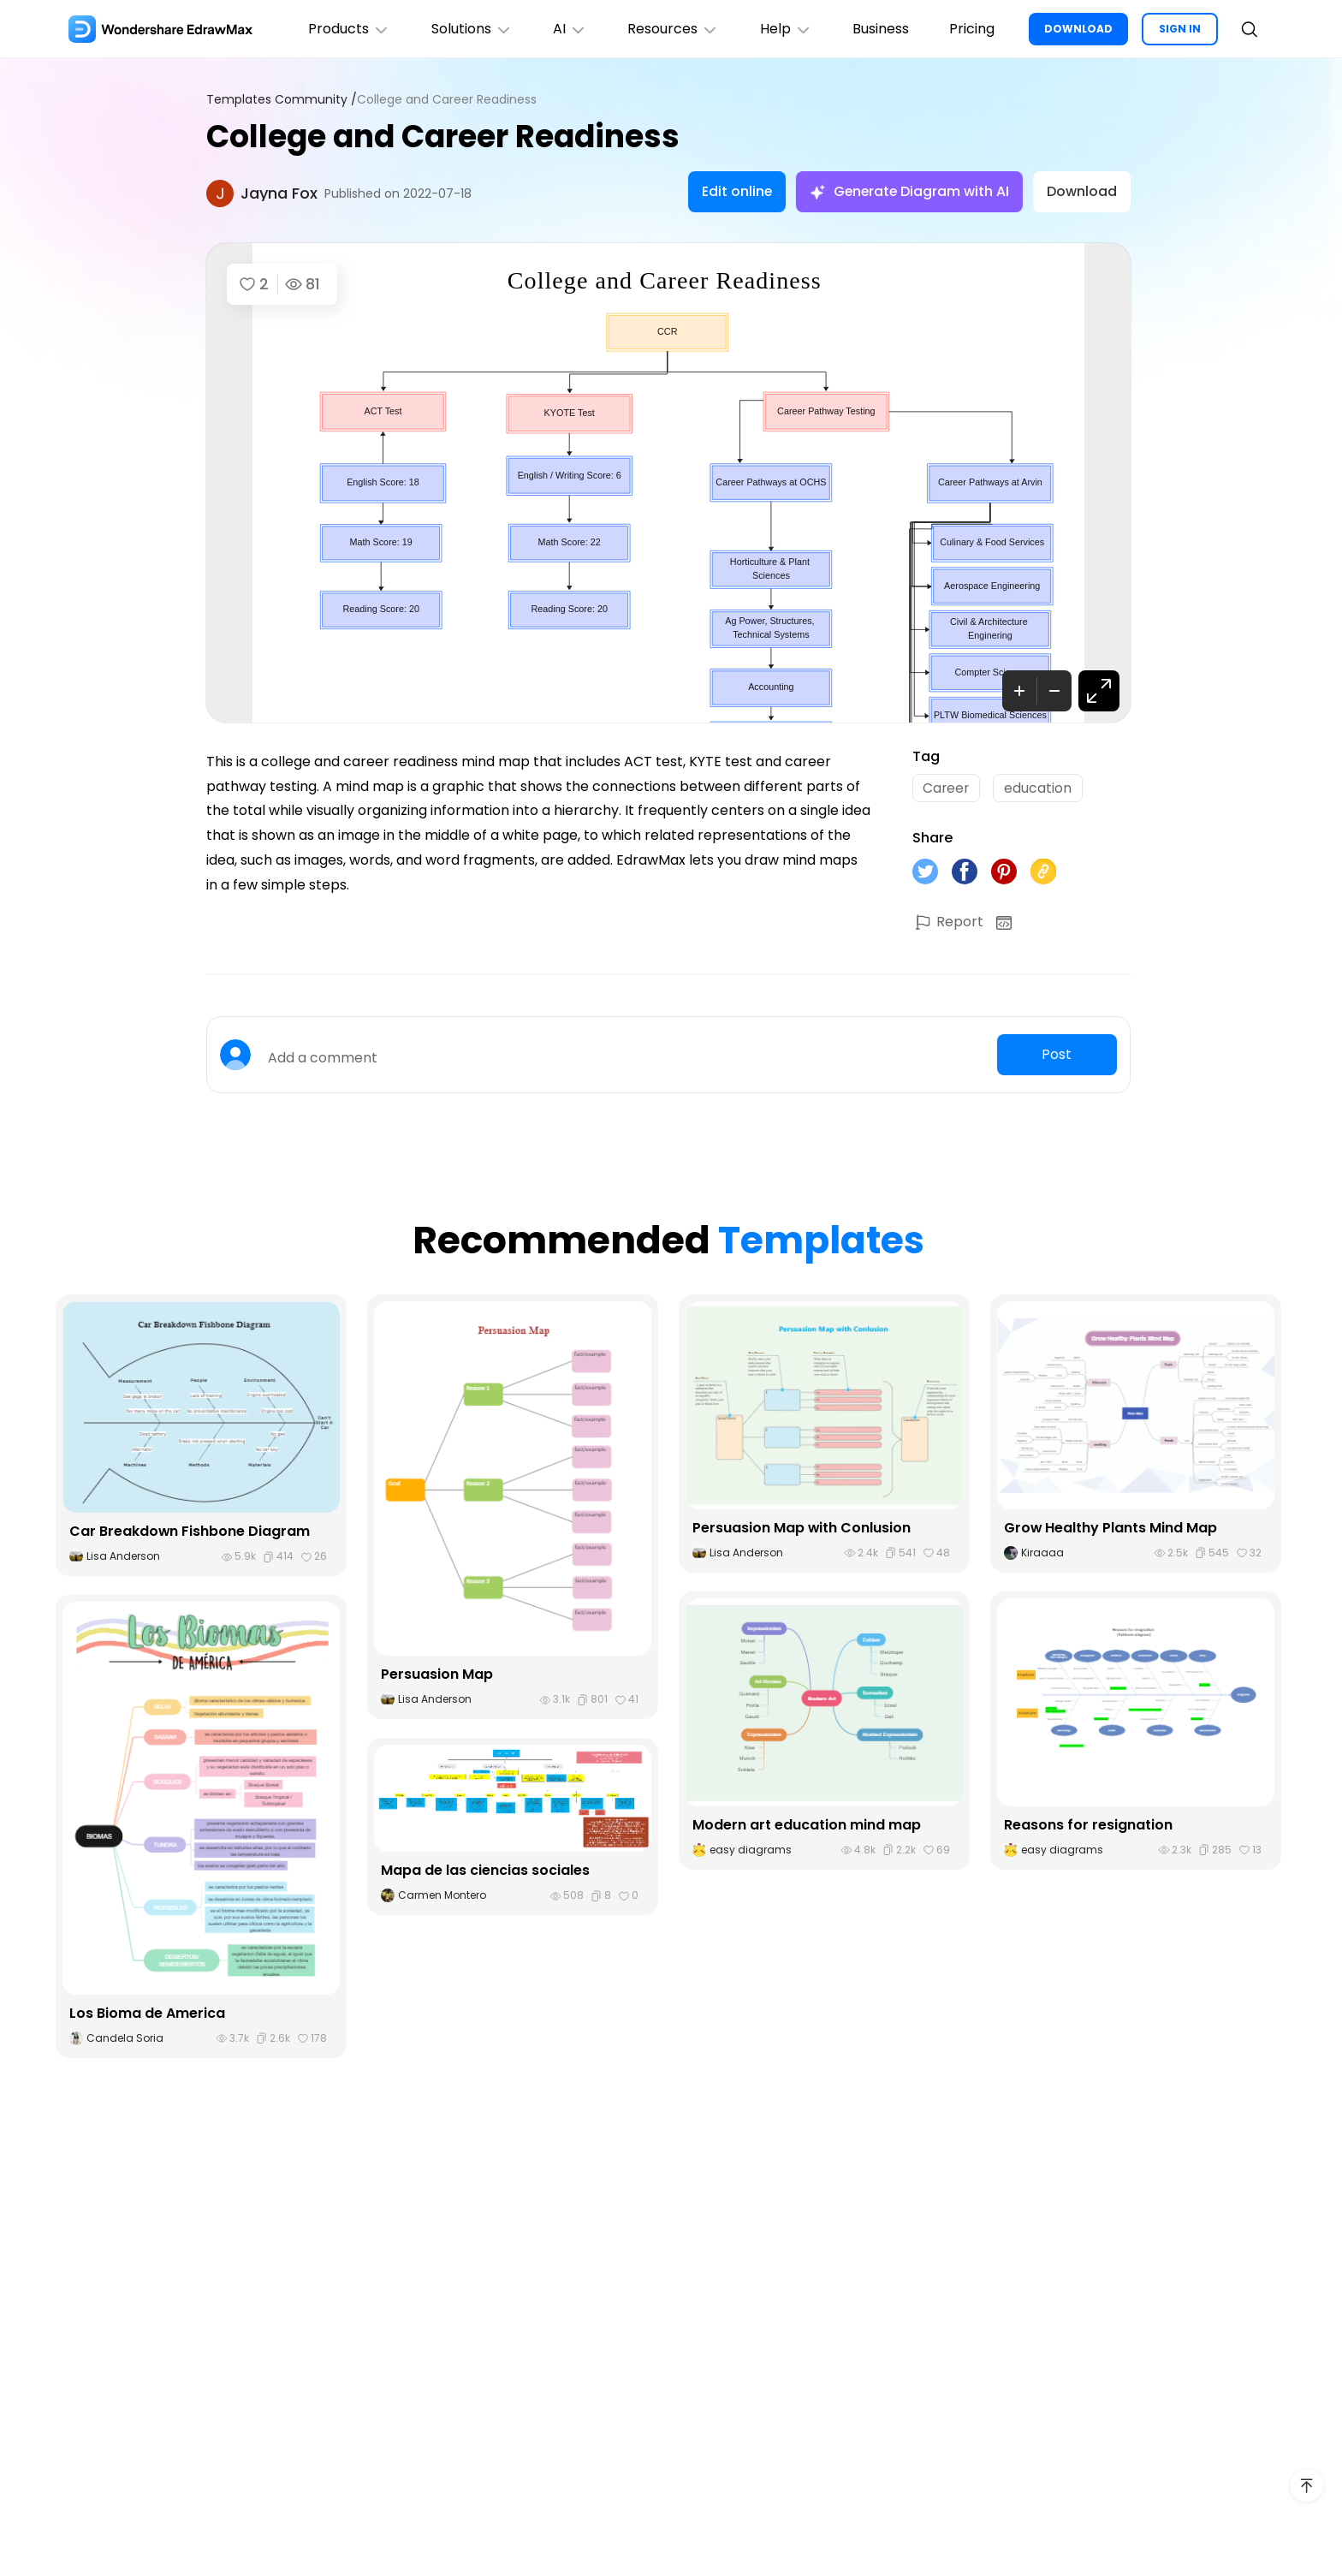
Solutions (468, 29)
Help (784, 29)
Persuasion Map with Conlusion (801, 1528)
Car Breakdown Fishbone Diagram (190, 1532)
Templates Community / (281, 99)
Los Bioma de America (147, 2014)
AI (567, 29)
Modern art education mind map (806, 1825)
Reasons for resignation (1088, 1825)
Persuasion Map (437, 1675)
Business (880, 29)
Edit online (733, 191)
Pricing (972, 29)
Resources (671, 29)
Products (346, 29)
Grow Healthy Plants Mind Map (1111, 1528)
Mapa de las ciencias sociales (485, 1871)
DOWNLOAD (1078, 28)
